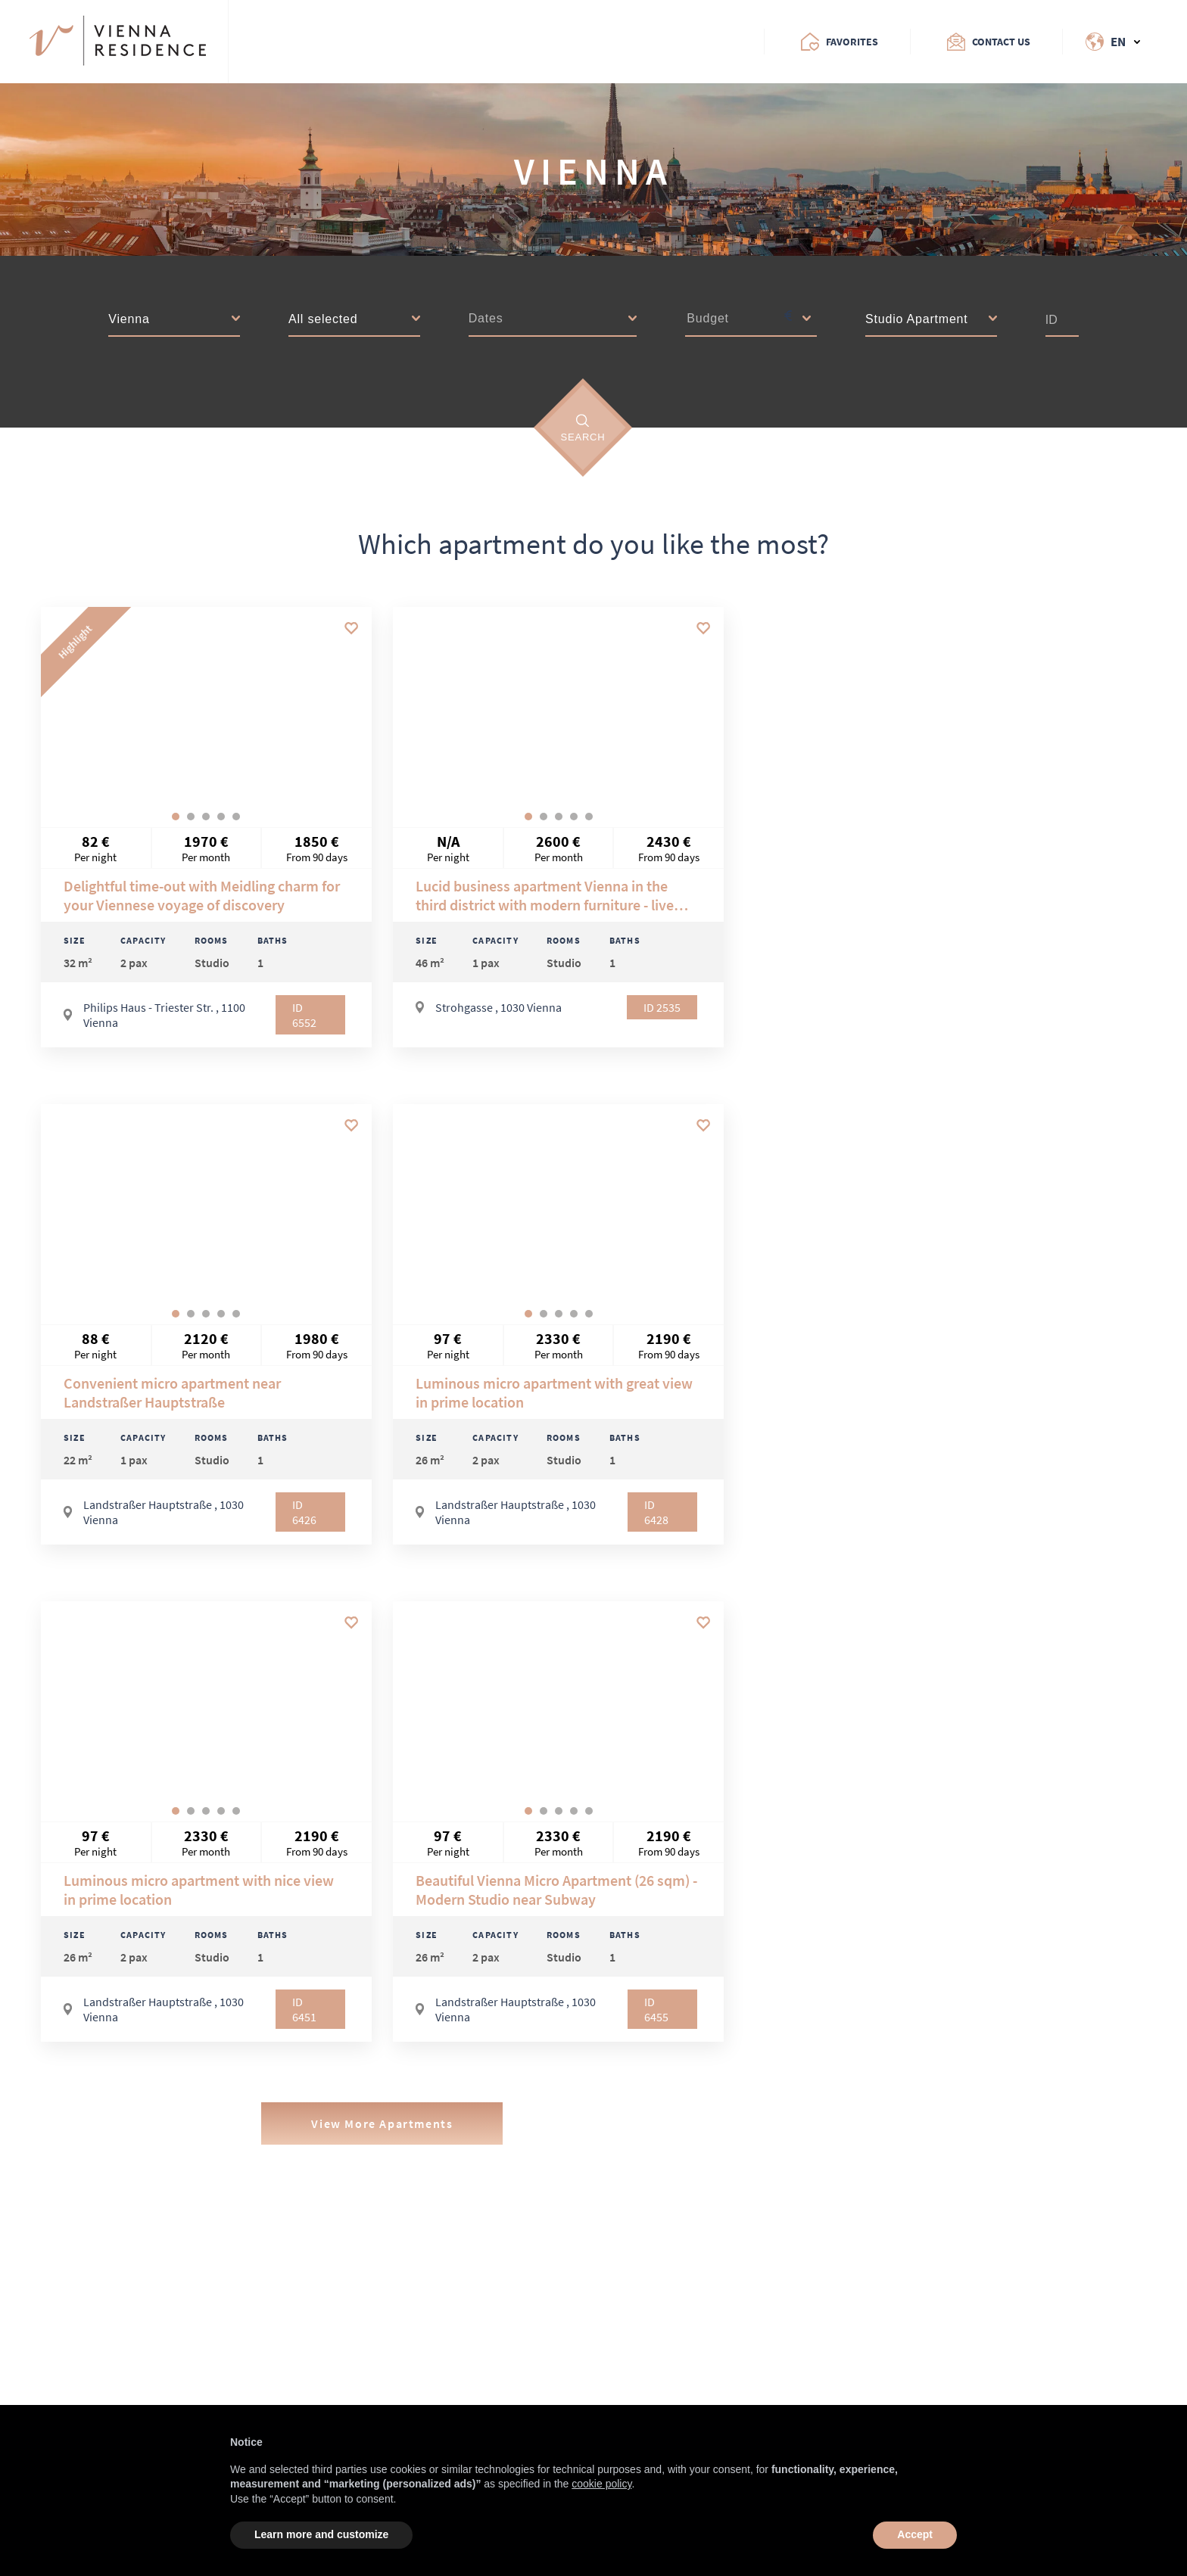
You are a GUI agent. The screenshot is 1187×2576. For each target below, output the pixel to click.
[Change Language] (1101, 41)
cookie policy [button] (601, 2484)
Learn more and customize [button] (321, 2534)
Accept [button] (915, 2534)
